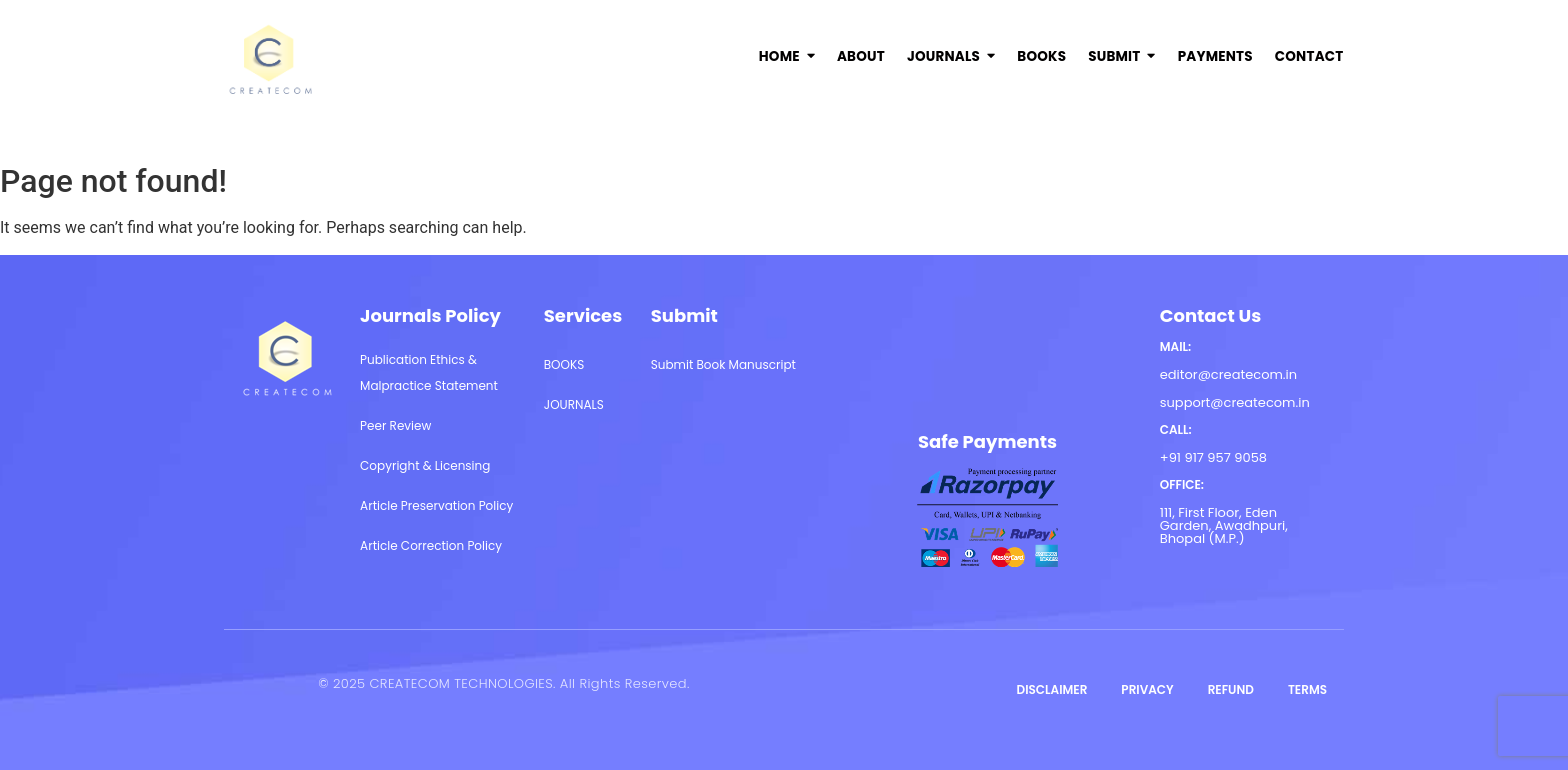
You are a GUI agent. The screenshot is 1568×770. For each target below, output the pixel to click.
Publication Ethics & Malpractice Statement (429, 372)
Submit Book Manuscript (723, 364)
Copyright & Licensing (425, 465)
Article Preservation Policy (436, 505)
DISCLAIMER (1052, 689)
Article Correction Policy (431, 545)
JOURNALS (574, 404)
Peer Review (395, 425)
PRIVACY (1147, 689)
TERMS (1307, 689)
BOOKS (564, 364)
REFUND (1231, 689)
